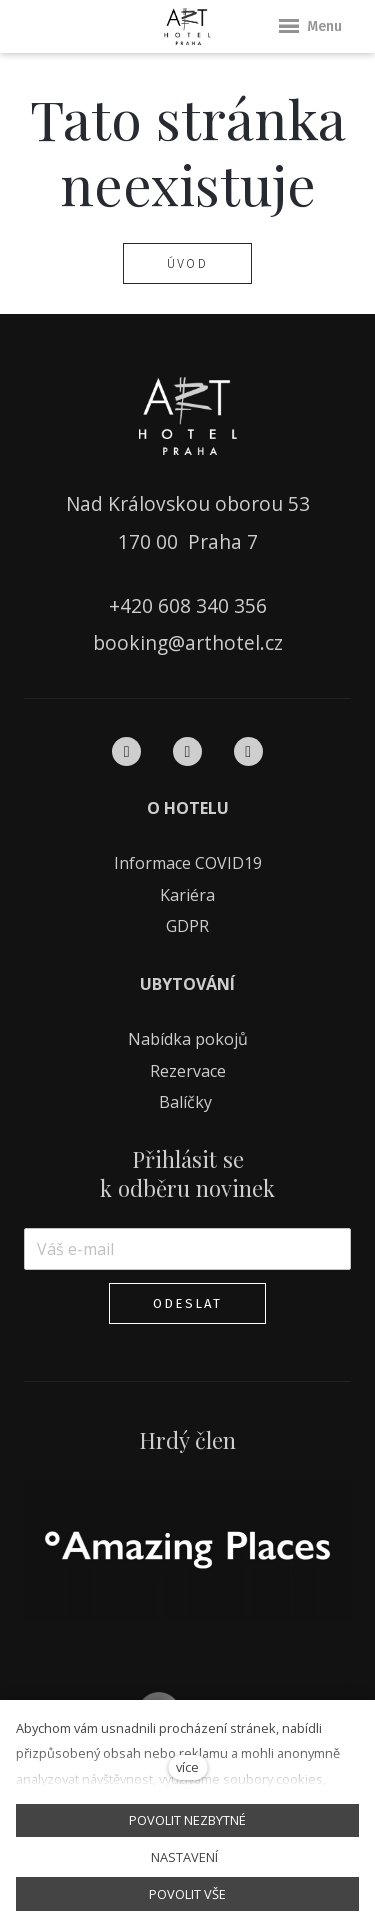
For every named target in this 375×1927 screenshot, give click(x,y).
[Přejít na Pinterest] (248, 751)
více (187, 1767)
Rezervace (188, 1071)
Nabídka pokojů (188, 1039)
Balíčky (187, 1102)
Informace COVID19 (188, 863)
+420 (133, 605)
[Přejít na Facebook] (126, 751)
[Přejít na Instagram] (187, 751)
